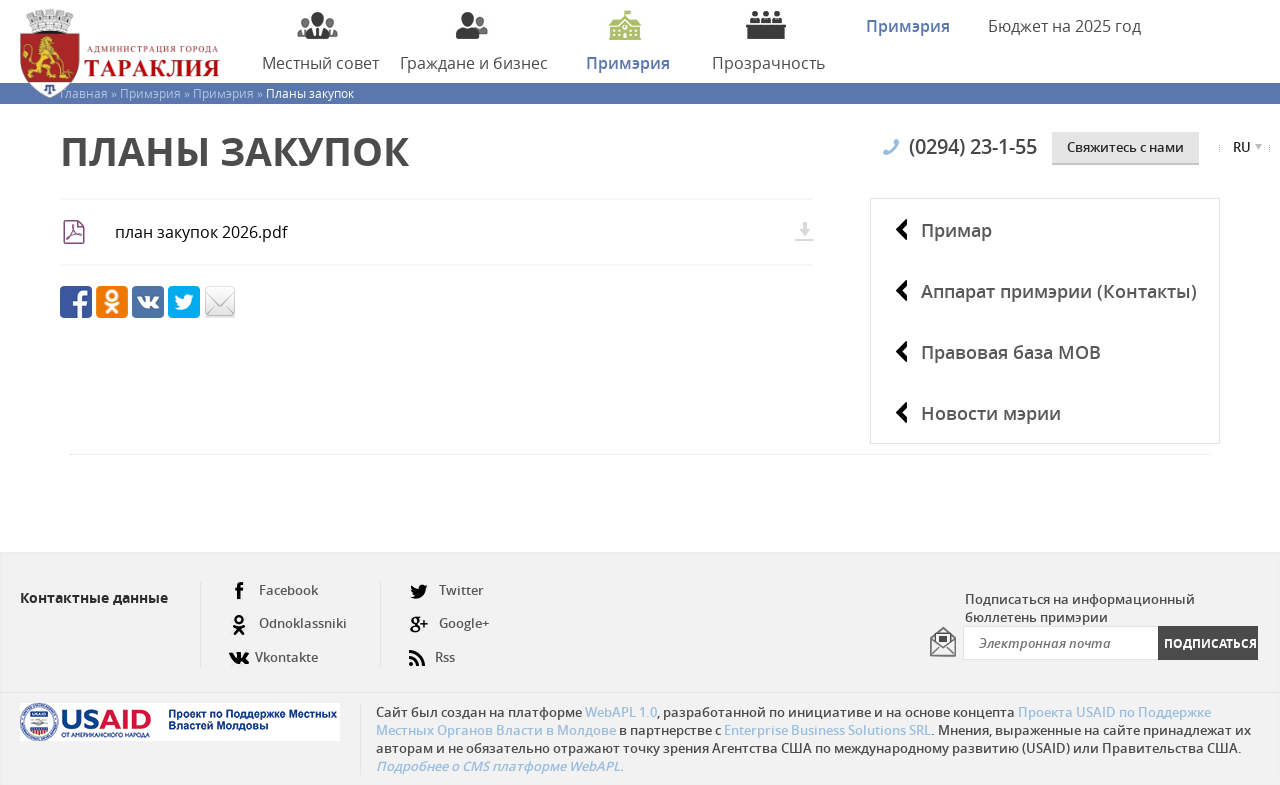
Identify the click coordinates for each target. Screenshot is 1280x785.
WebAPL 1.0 (621, 712)
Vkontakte (273, 649)
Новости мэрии (991, 413)
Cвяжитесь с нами (1125, 147)
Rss (432, 649)
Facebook (273, 590)
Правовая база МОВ (1011, 352)
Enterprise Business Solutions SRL (827, 730)
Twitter (446, 590)
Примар (956, 230)
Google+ (449, 623)
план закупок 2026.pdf (201, 232)
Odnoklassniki (288, 623)
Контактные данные (94, 597)
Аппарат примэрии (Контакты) (1059, 291)
